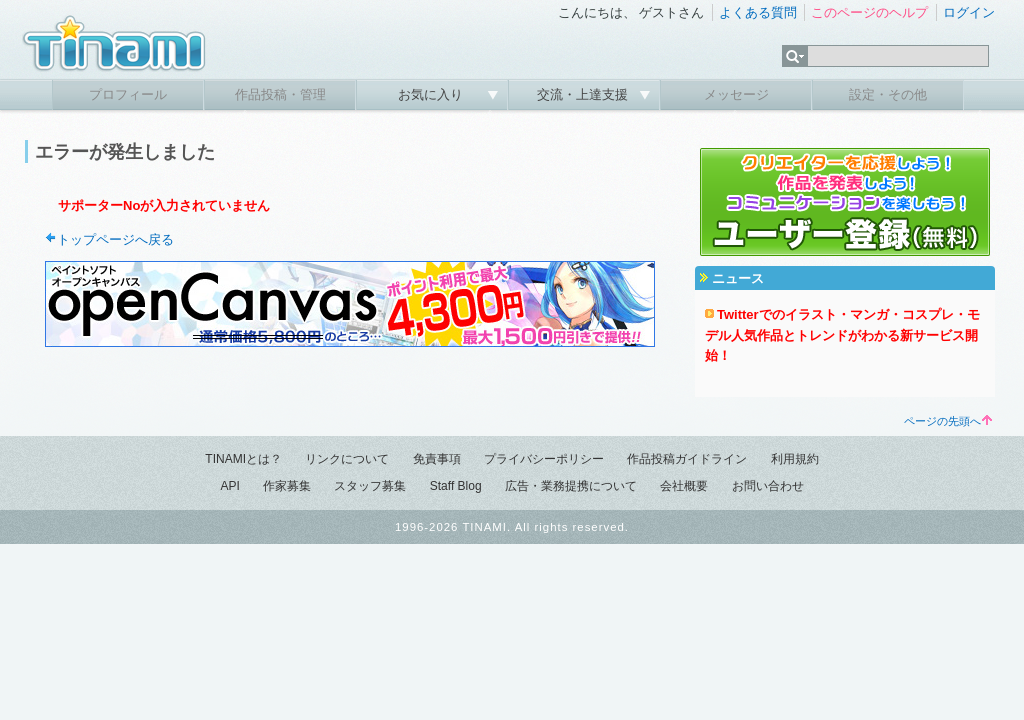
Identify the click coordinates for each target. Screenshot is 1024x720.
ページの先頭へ (948, 421)
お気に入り (432, 94)
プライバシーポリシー (544, 459)
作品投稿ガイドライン (687, 459)
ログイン (969, 12)
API (229, 486)
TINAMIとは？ (243, 459)
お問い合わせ (768, 486)
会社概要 (684, 486)
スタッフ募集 (370, 486)
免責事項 (437, 459)
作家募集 (287, 486)
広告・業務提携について (571, 486)
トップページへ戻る (115, 239)
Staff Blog (456, 486)
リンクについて (347, 459)
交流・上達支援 (584, 94)
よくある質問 (758, 12)
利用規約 (795, 459)
